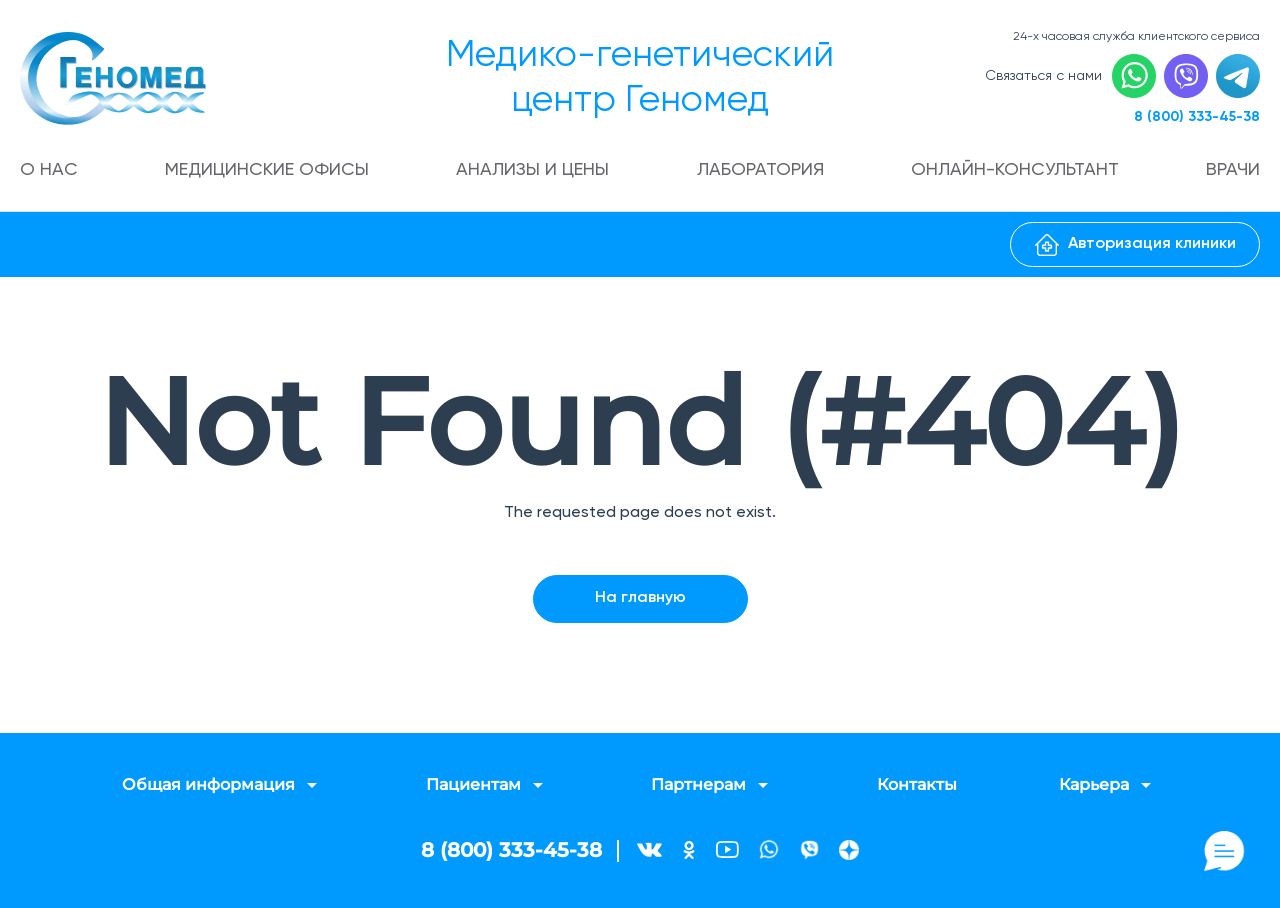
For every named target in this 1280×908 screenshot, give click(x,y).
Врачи (1233, 170)
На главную (640, 598)
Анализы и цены (532, 170)
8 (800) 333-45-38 (1197, 117)
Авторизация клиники (1135, 245)
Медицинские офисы (267, 170)
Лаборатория (760, 170)
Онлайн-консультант (1015, 170)
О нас (49, 170)
